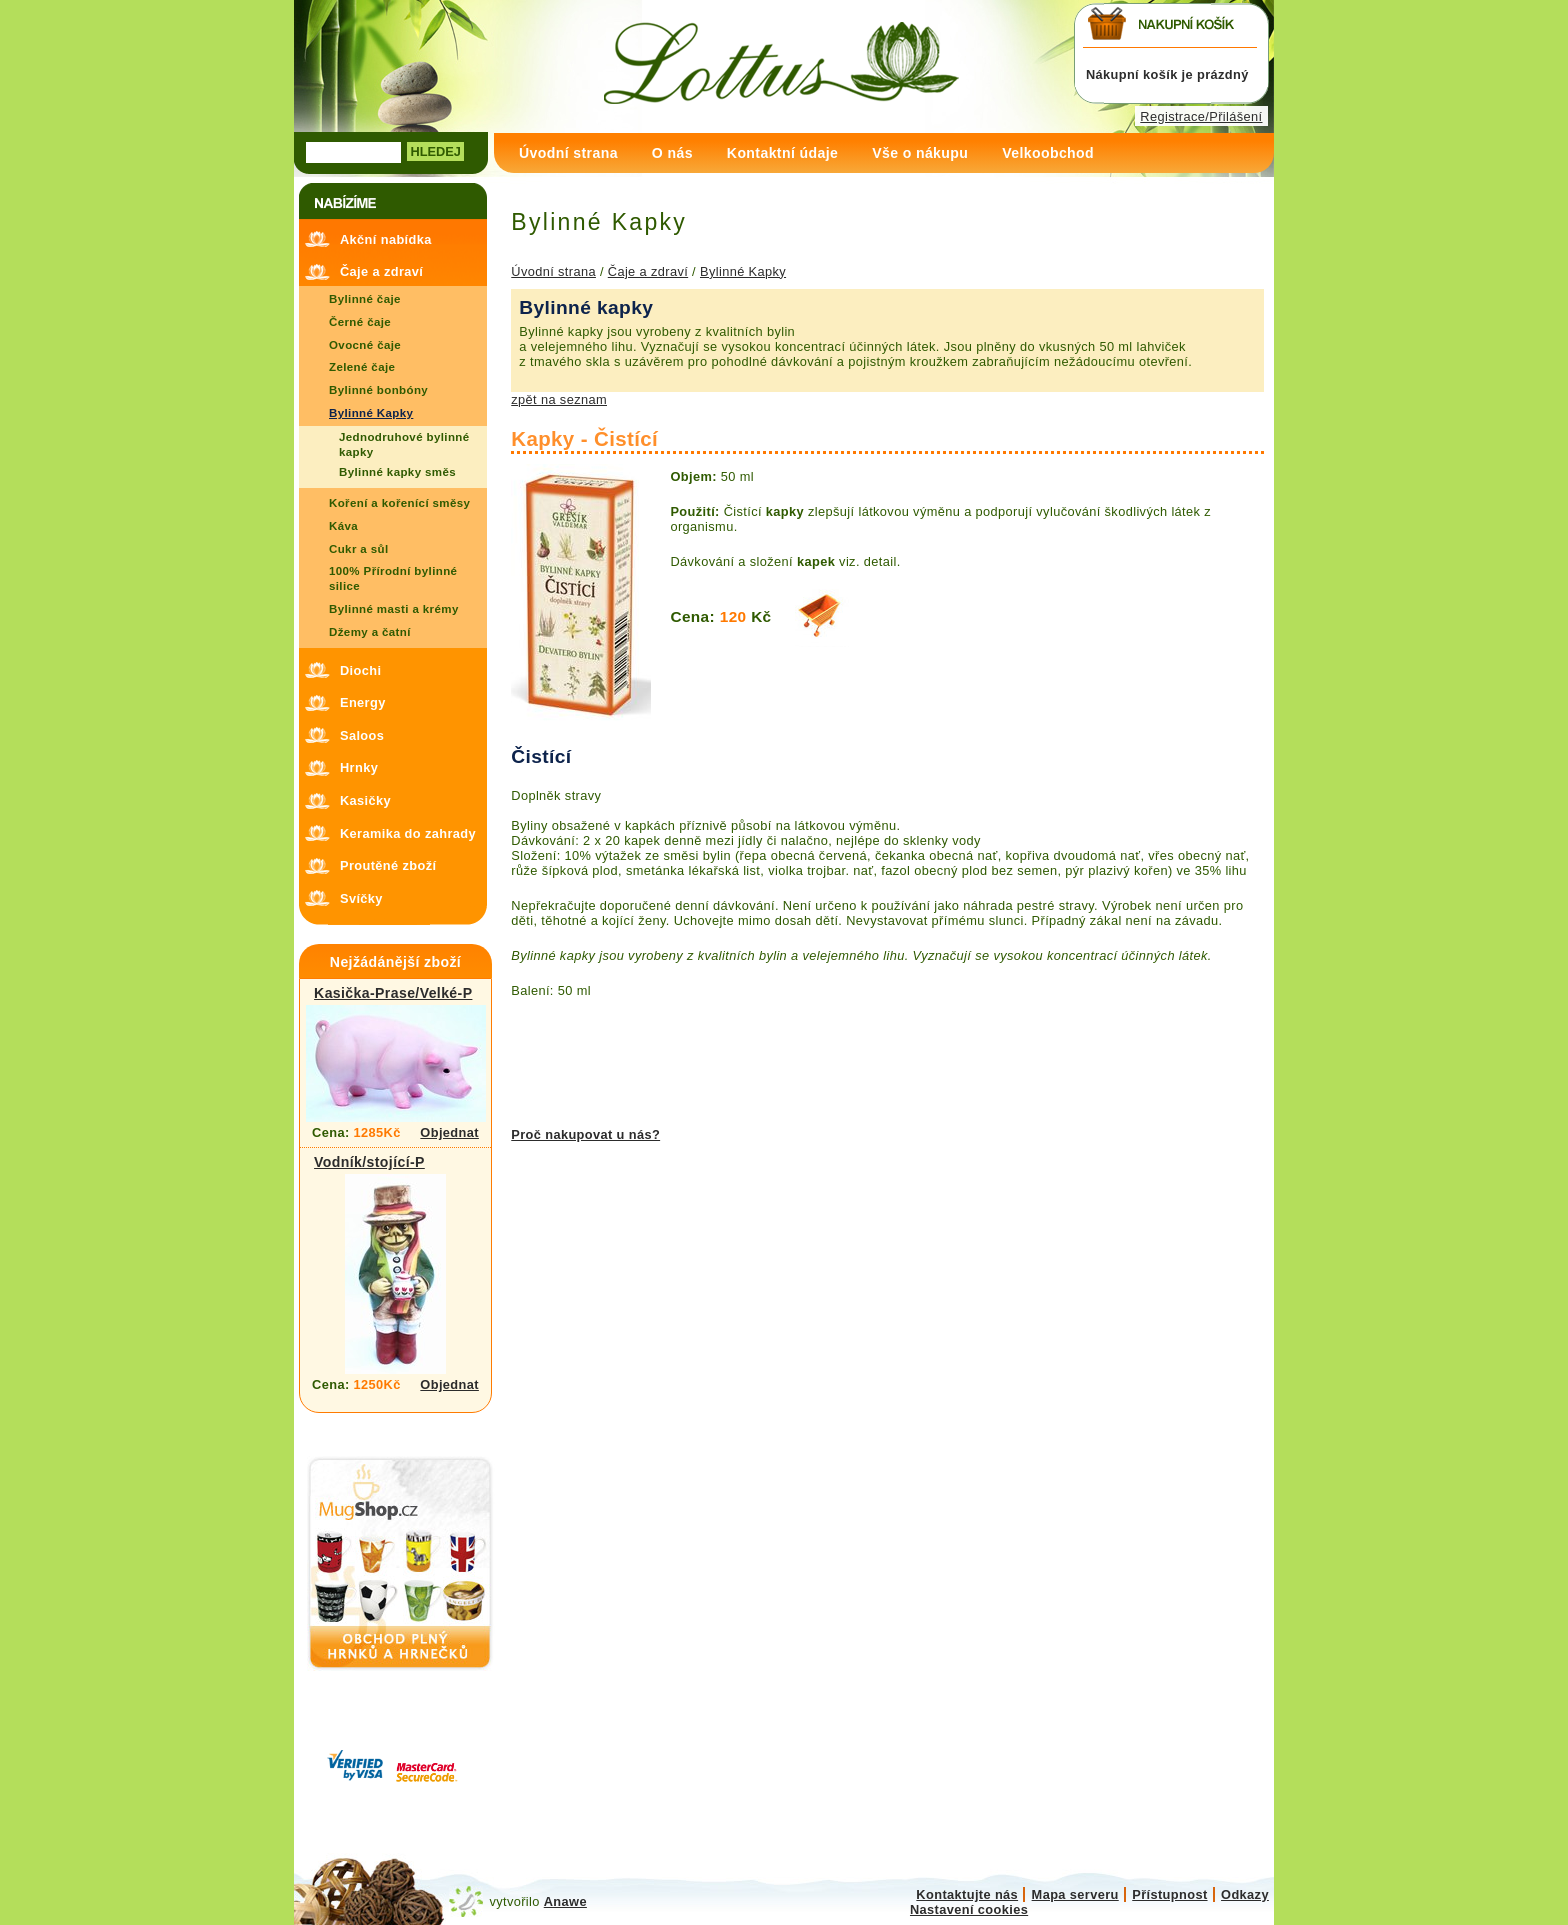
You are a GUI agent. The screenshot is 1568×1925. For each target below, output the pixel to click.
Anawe (565, 1901)
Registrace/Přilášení (1201, 116)
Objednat (449, 1132)
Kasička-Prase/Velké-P (393, 993)
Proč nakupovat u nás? (585, 1134)
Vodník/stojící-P (369, 1162)
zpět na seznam (559, 399)
